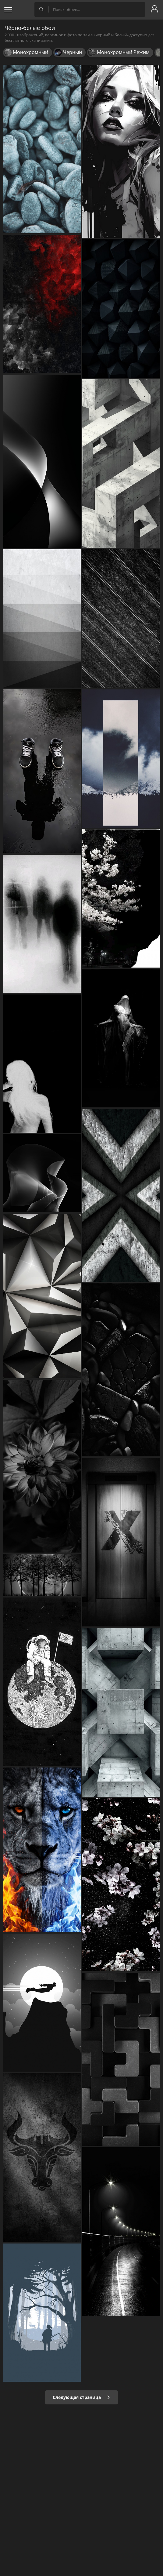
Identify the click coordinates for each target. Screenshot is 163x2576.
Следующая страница (81, 2397)
